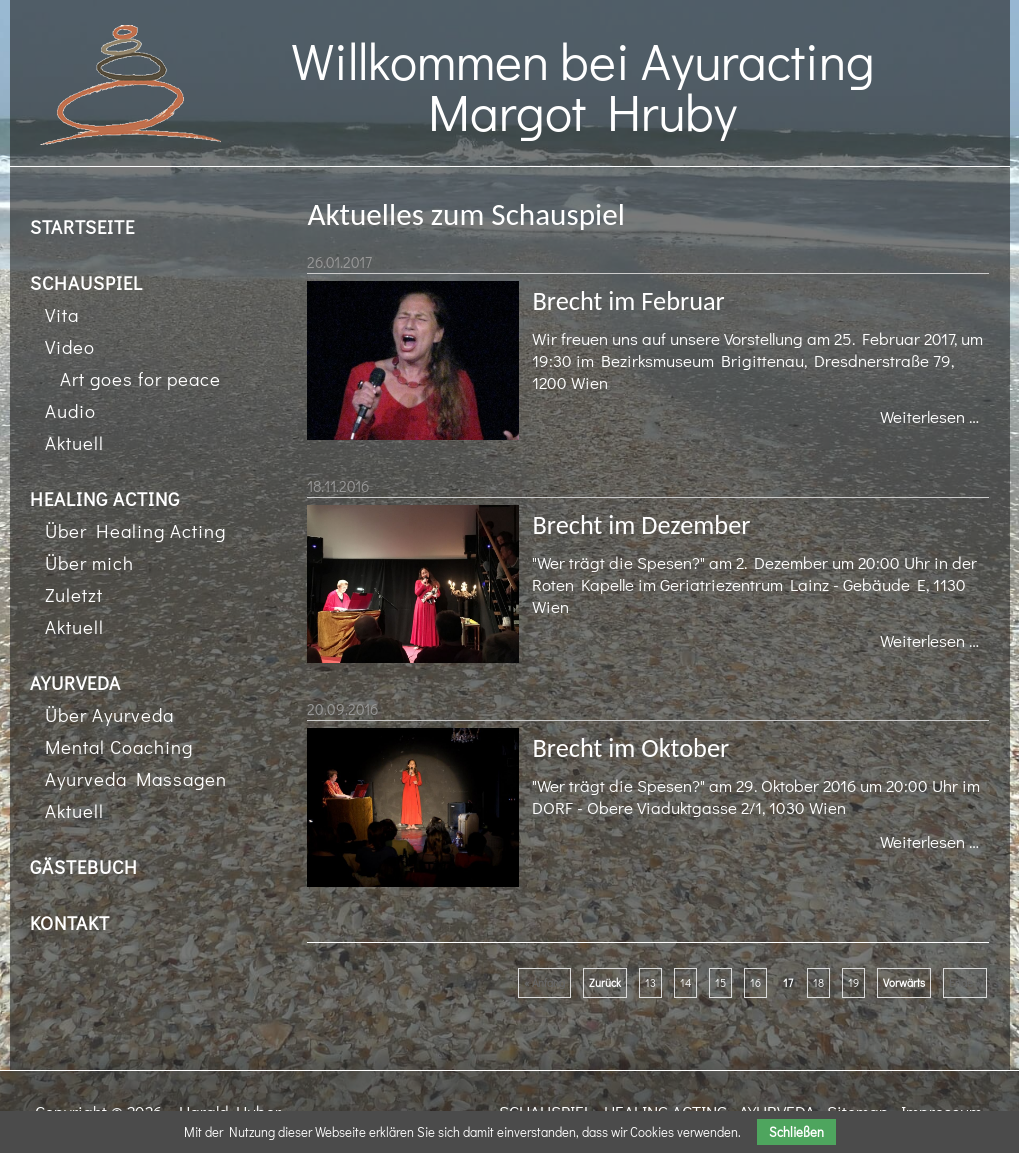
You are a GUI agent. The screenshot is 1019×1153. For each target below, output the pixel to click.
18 (818, 982)
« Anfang (544, 982)
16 (755, 982)
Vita (62, 314)
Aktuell (74, 442)
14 (685, 982)
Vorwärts (904, 982)
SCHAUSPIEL (86, 282)
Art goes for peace (140, 378)
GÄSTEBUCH (84, 866)
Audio (70, 410)
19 (853, 982)
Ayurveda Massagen (136, 778)
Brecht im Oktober (630, 748)
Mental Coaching (119, 746)
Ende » (965, 982)
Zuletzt (74, 594)
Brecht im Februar (628, 301)
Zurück (605, 982)
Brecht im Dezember (641, 525)
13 (650, 982)
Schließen (796, 1132)
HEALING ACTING (105, 498)
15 (720, 982)
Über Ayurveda (109, 714)
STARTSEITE (82, 226)
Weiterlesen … (934, 418)
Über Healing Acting (135, 530)
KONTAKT (70, 922)
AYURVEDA (75, 682)
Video (70, 346)
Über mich (89, 562)
